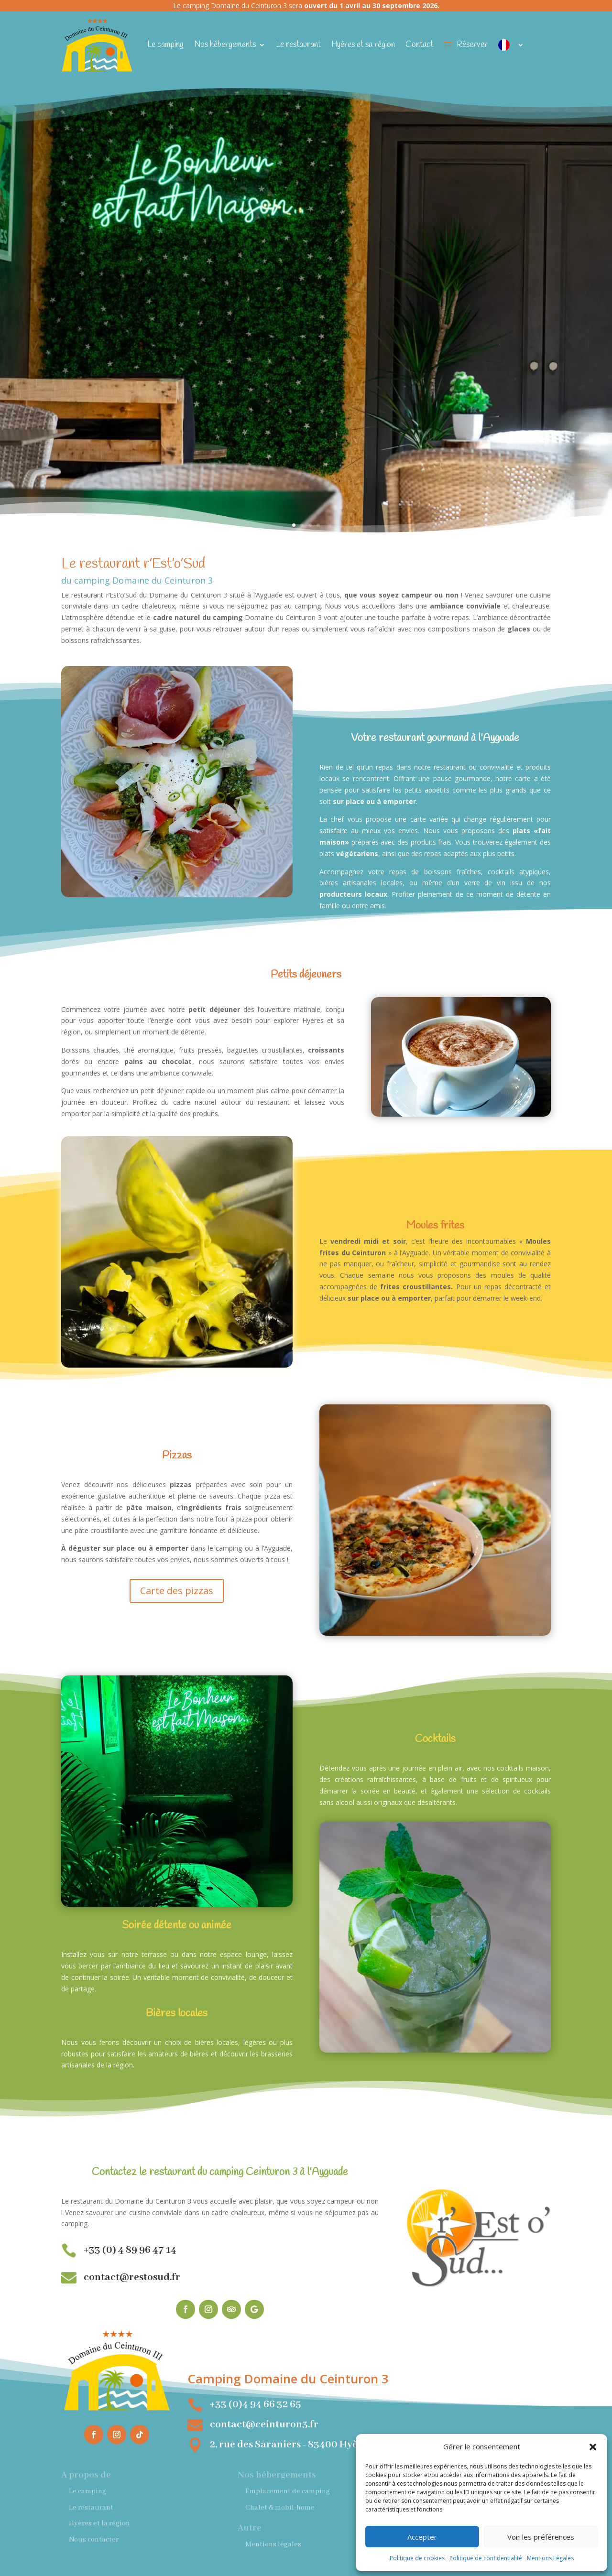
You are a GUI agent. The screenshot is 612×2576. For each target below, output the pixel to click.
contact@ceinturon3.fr (264, 2424)
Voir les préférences (540, 2537)
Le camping (165, 44)
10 (209, 878)
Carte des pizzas (176, 1590)
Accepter (422, 2537)
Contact (419, 44)
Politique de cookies (417, 2558)
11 (217, 878)
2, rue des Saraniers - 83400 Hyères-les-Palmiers (321, 2444)
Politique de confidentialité (485, 2558)
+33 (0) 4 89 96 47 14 (130, 2250)
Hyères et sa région (363, 44)
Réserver (472, 44)
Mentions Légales (550, 2558)
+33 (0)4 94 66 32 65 (255, 2404)
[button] (593, 2447)
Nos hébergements (225, 44)
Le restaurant (298, 44)
